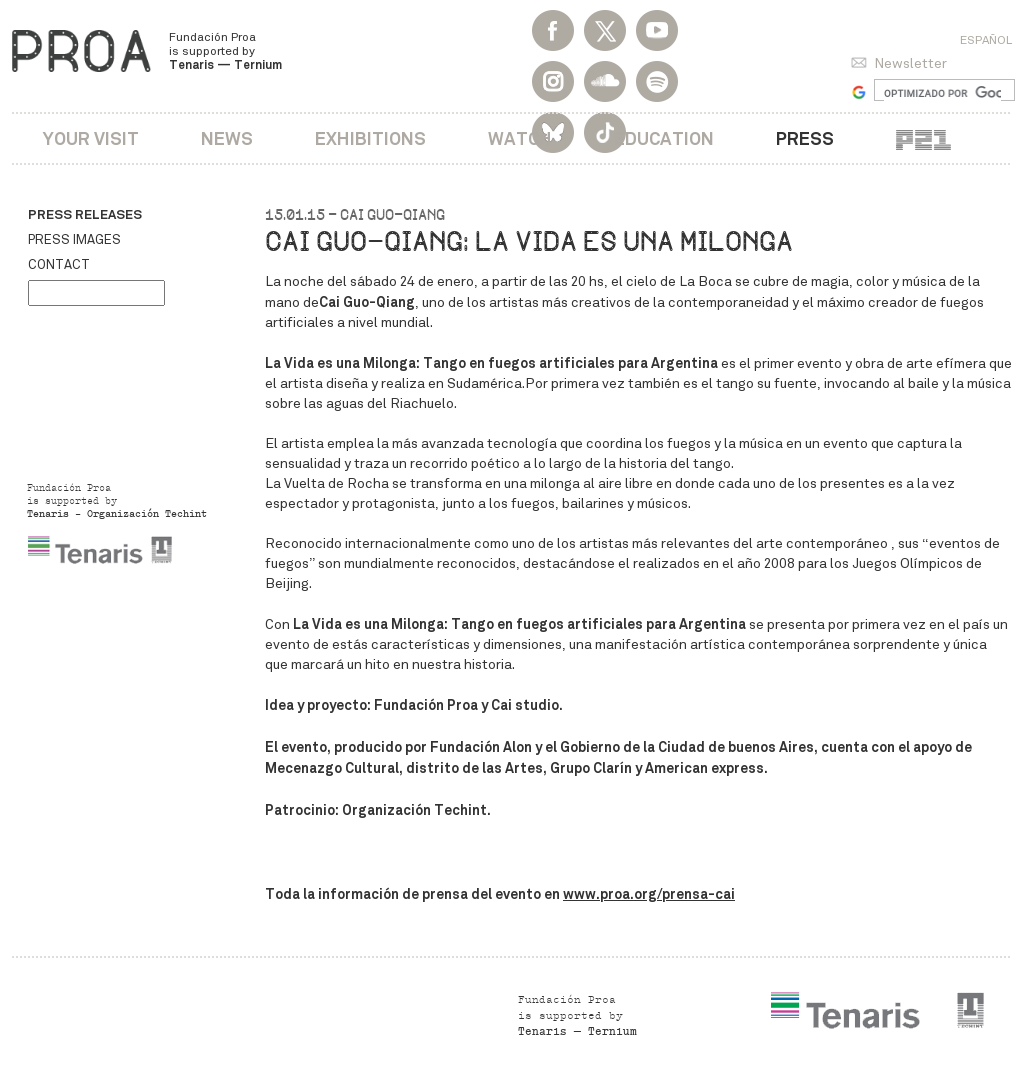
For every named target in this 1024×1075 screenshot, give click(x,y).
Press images (74, 240)
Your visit (91, 138)
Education (664, 138)
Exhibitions (370, 138)
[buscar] (942, 93)
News (227, 138)
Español (986, 40)
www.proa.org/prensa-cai (649, 894)
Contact (59, 265)
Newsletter (910, 63)
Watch (520, 138)
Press (805, 138)
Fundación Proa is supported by (225, 51)
